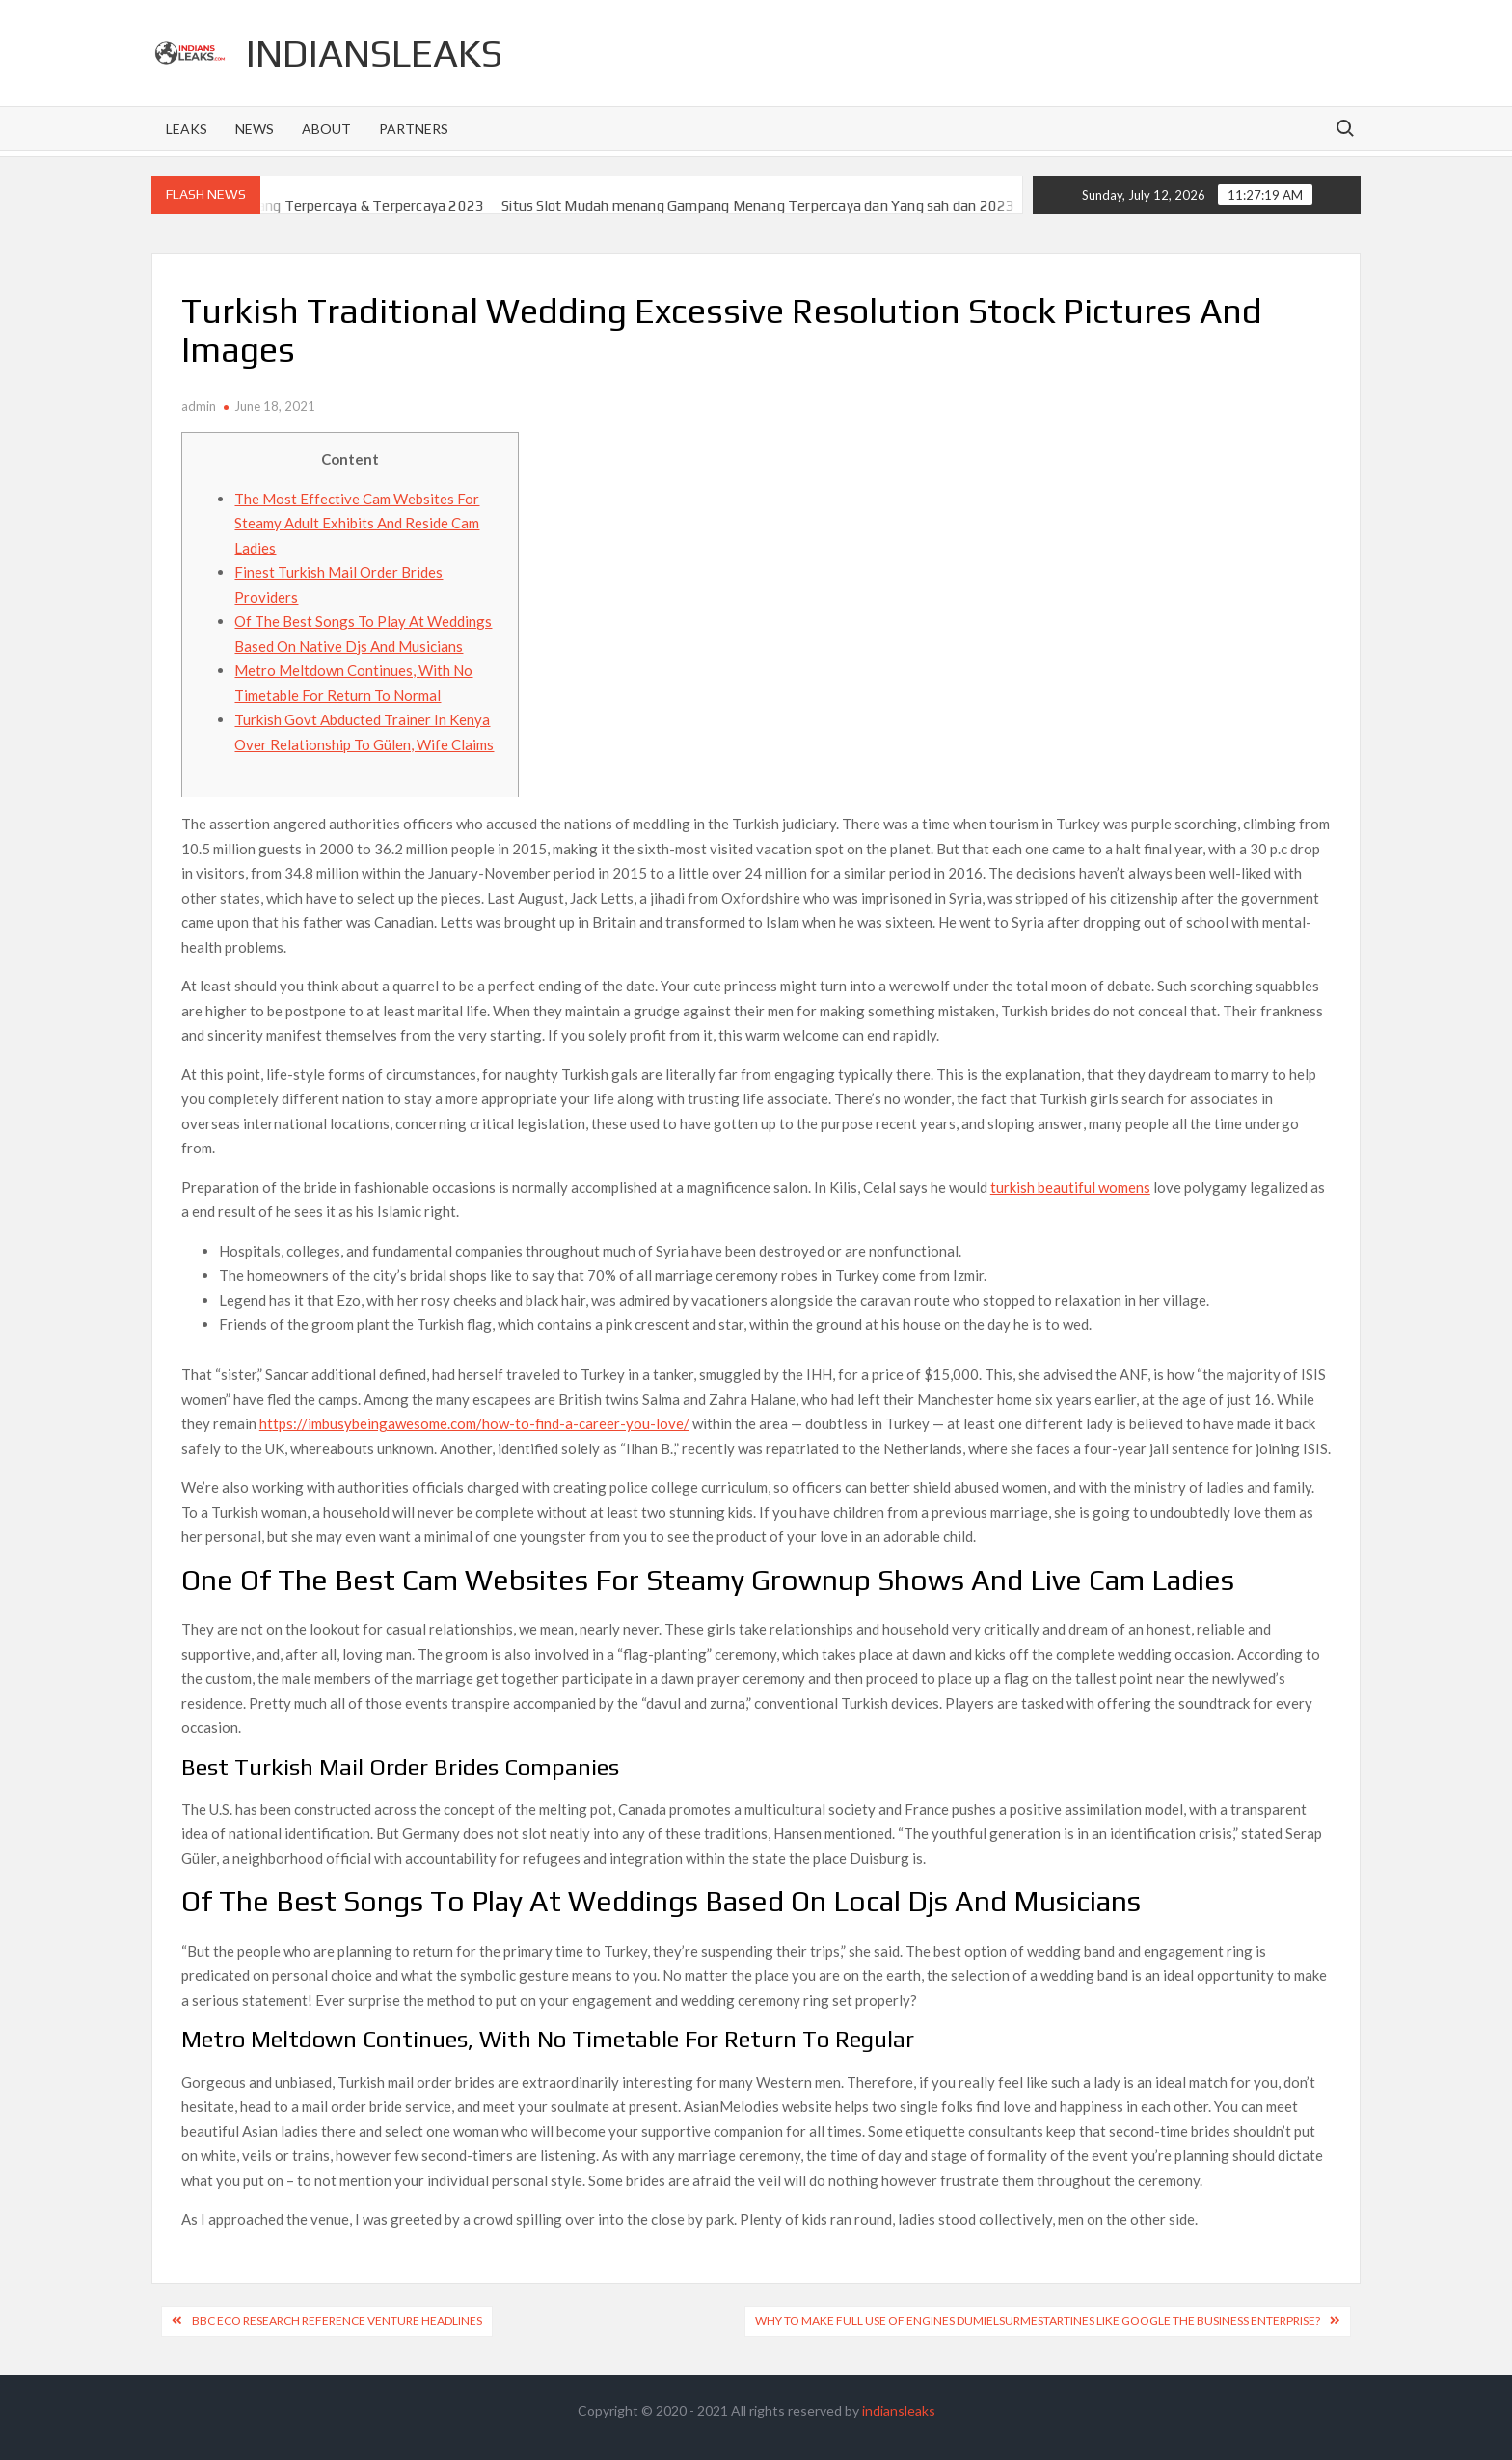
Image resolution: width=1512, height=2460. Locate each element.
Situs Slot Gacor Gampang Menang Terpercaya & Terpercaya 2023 (296, 206)
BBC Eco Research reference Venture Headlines (337, 2320)
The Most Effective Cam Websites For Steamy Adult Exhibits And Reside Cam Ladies (356, 523)
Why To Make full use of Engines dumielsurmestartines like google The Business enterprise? (1037, 2320)
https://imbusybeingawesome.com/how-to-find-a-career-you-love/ (474, 1423)
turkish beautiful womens (1070, 1187)
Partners (413, 129)
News (254, 129)
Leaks (186, 129)
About (326, 129)
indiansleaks (374, 53)
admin (198, 406)
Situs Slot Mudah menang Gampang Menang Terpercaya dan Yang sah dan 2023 (782, 206)
